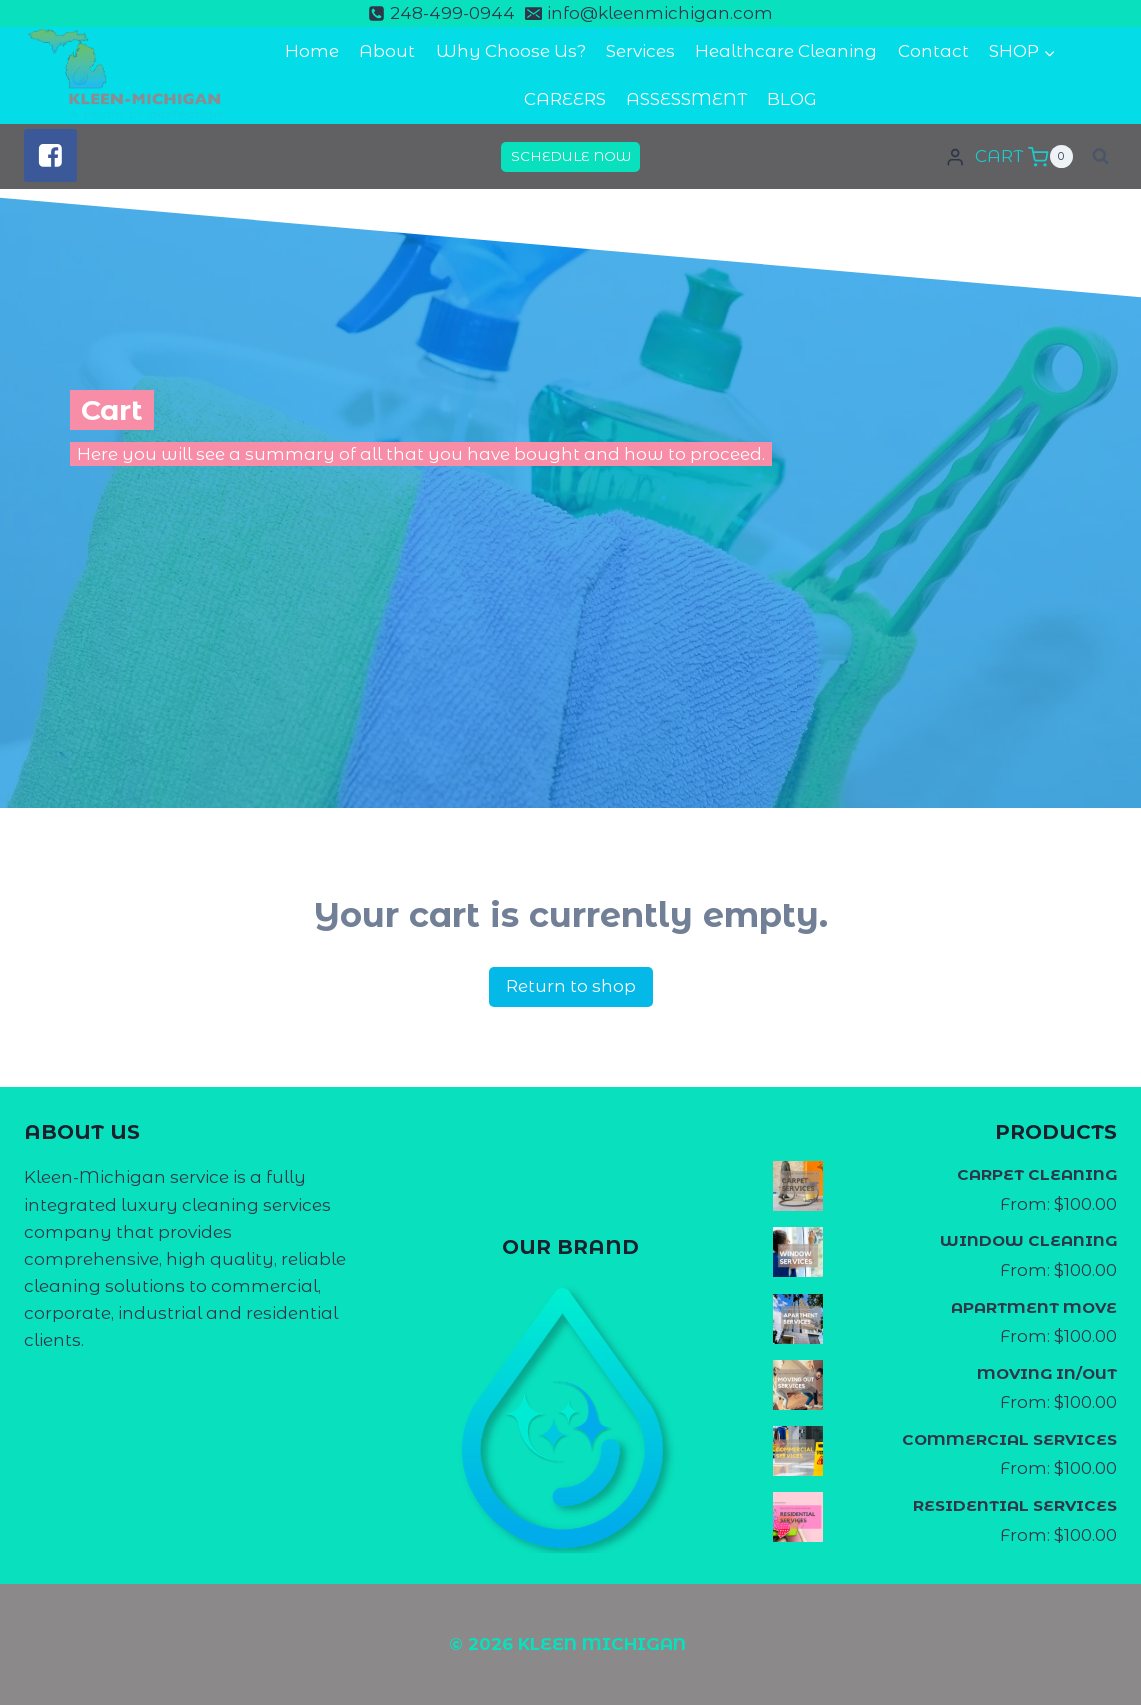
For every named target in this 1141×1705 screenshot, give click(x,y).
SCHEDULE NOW (571, 156)
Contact (933, 51)
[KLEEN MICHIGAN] (124, 75)
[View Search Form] (1100, 157)
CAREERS (565, 99)
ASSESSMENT (686, 99)
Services (640, 51)
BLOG (792, 99)
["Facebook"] (50, 155)
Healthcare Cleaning (786, 51)
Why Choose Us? (511, 51)
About (387, 51)
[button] (1049, 52)
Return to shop (571, 986)
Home (312, 51)
